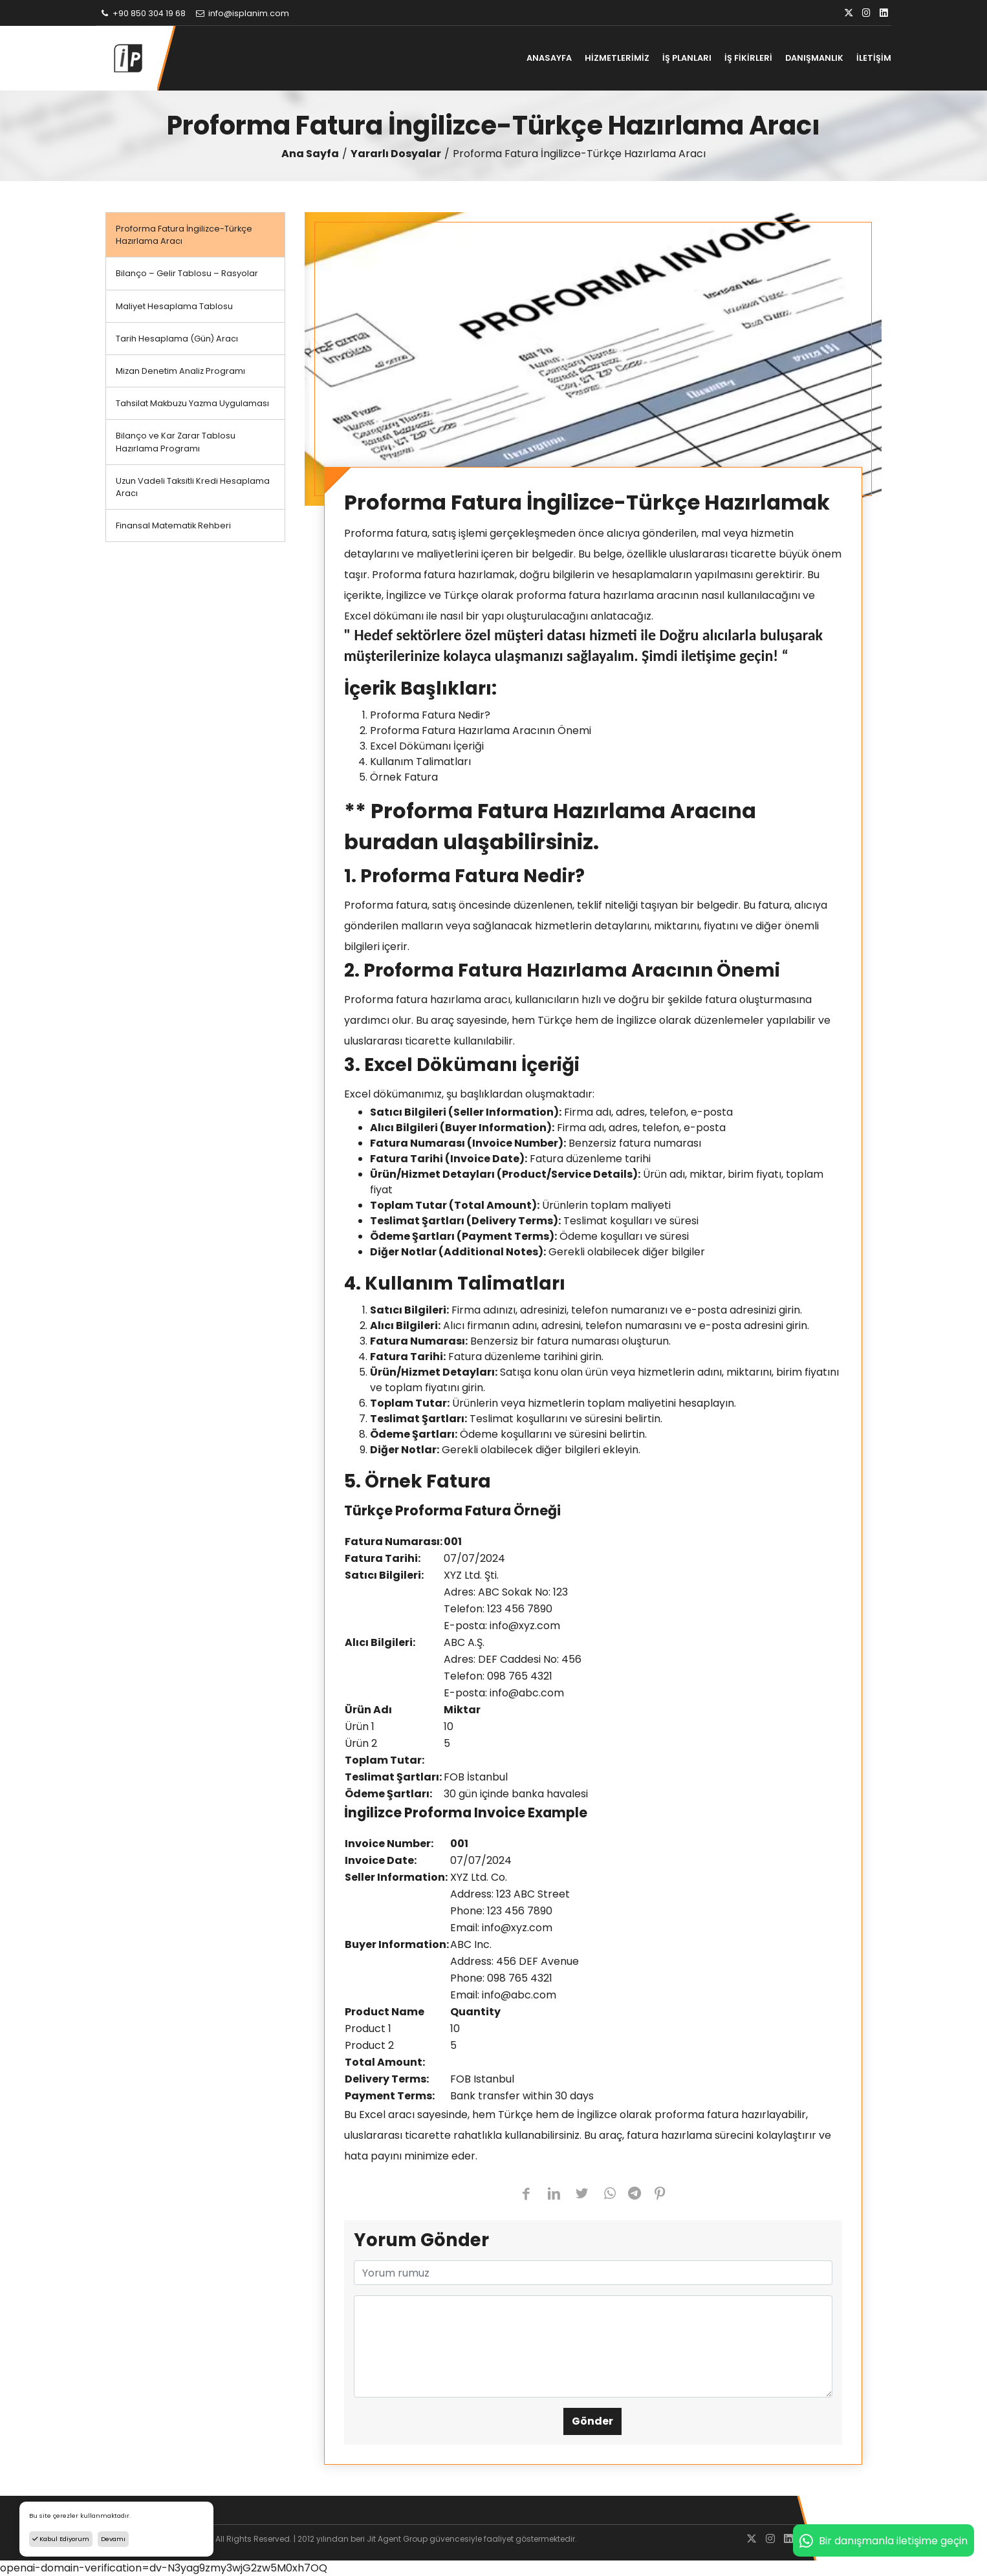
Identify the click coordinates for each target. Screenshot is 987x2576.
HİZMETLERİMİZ (617, 57)
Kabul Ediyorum (60, 2539)
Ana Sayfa (310, 153)
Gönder (592, 2421)
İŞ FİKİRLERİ (748, 57)
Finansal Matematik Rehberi (173, 525)
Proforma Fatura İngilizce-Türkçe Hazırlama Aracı (184, 234)
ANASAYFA (549, 57)
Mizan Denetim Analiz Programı (180, 370)
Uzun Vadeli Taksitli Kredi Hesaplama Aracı (193, 487)
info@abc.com (527, 1692)
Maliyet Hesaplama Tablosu (174, 306)
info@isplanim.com (242, 13)
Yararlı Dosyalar (396, 153)
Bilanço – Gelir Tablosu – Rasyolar (187, 273)
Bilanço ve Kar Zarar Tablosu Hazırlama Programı (175, 441)
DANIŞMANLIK (814, 57)
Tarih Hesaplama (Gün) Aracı (177, 338)
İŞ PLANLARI (686, 57)
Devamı (113, 2539)
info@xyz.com (525, 1625)
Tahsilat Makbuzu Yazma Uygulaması (192, 403)
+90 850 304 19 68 (142, 13)
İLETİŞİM (873, 57)
